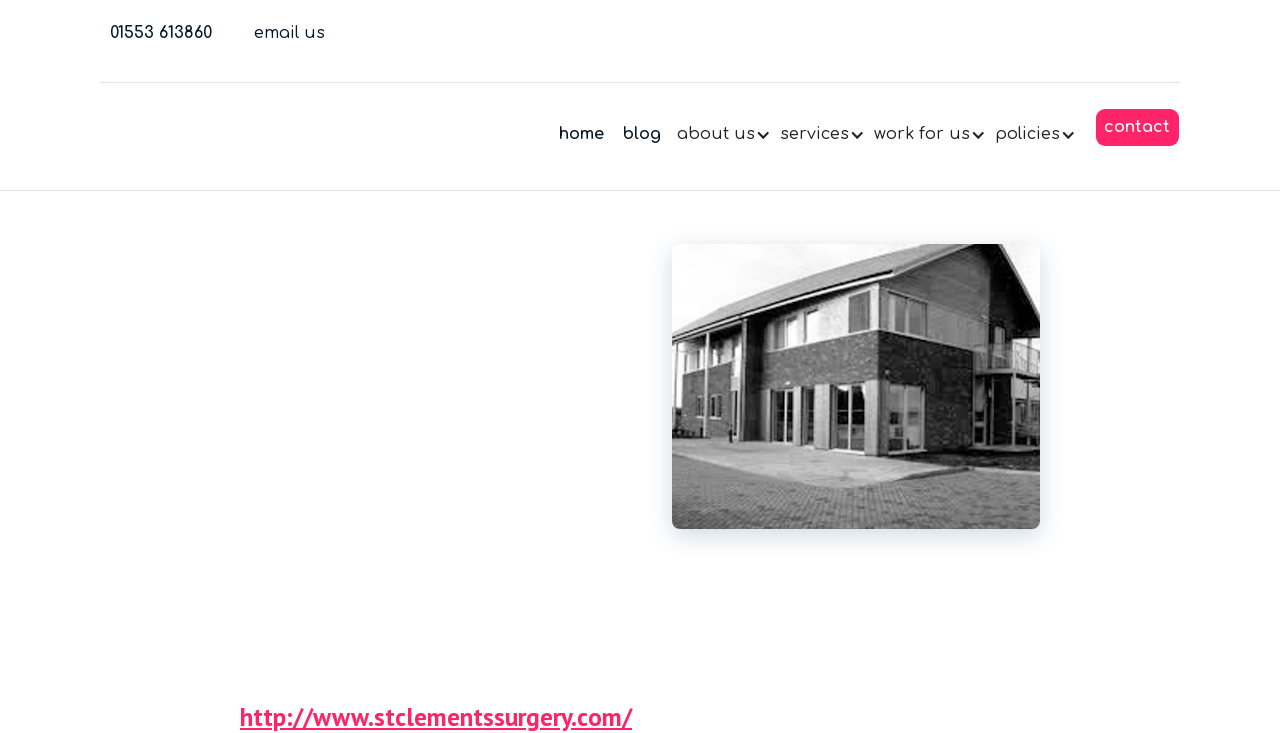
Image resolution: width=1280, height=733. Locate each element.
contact (1137, 127)
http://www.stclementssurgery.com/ (436, 720)
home (581, 134)
